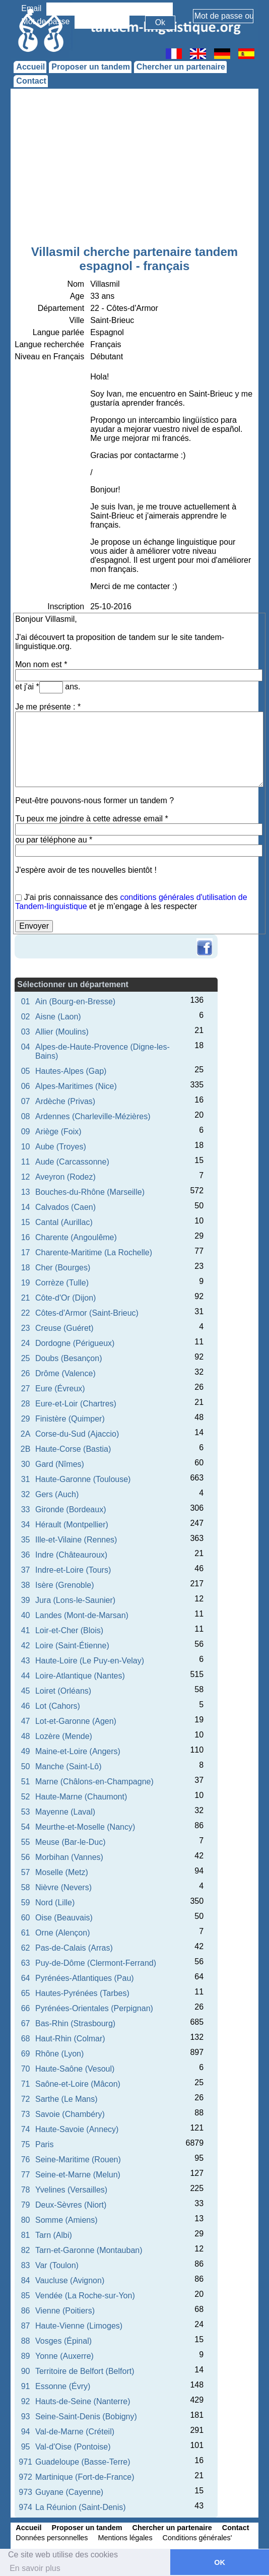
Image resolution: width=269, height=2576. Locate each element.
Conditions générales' (197, 2538)
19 (25, 1282)
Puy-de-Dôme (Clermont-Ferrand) (95, 1963)
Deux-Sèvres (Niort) (70, 2205)
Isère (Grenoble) (64, 1585)
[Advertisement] (134, 169)
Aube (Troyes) (60, 1146)
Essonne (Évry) (62, 2386)
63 (25, 1963)
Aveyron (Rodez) (65, 1177)
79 (25, 2205)
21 (25, 1298)
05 (25, 1071)
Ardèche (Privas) (65, 1101)
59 (25, 1902)
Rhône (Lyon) (59, 2053)
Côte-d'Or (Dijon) (65, 1298)
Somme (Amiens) (66, 2220)
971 (25, 2462)
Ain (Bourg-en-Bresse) (75, 1001)
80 (25, 2220)
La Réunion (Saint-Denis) (80, 2507)
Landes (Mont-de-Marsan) (81, 1615)
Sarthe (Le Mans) (66, 2099)
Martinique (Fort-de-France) (84, 2477)
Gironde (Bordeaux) (70, 1509)
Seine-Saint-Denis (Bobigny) (86, 2416)
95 (25, 2446)
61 (25, 1932)
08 (25, 1116)
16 (25, 1237)
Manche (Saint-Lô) (68, 1766)
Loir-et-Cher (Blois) (69, 1630)
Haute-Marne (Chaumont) (81, 1796)
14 (25, 1207)
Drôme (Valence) (65, 1373)
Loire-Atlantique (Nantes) (80, 1675)
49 (25, 1751)
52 (25, 1796)
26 (25, 1373)
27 (25, 1388)
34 (25, 1524)
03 (25, 1031)
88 (25, 2341)
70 (25, 2069)
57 (25, 1872)
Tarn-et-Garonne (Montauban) (89, 2250)
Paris (44, 2144)
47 (25, 1721)
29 (25, 1418)
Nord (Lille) (55, 1902)
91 (25, 2386)
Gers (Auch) (57, 1494)
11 (25, 1161)
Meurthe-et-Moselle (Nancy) (85, 1827)
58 (25, 1887)
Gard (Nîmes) (59, 1464)
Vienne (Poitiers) (65, 2310)
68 (25, 2038)
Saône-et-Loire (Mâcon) (77, 2084)
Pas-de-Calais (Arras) (74, 1948)
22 (25, 1313)
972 (25, 2477)
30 (25, 1464)
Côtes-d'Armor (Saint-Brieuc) (87, 1313)
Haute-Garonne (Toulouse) (82, 1479)
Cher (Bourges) (62, 1267)
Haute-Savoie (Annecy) (76, 2129)
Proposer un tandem (90, 66)
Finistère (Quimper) (70, 1418)
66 (25, 2008)
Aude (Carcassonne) (72, 1161)
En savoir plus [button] (35, 2568)
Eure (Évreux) (60, 1388)
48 (25, 1736)
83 (25, 2265)
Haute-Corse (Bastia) (73, 1449)
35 (25, 1539)
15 (25, 1222)
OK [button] (219, 2562)
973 (25, 2492)
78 (25, 2189)
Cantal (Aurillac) (64, 1222)
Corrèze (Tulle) (62, 1282)
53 (25, 1812)
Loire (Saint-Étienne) (72, 1645)
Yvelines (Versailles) (71, 2189)
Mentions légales (125, 2538)
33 (25, 1509)
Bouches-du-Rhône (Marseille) (90, 1192)
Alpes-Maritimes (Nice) (76, 1086)
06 (25, 1086)
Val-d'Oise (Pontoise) (72, 2446)
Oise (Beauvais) (64, 1917)
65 (25, 1993)
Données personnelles (52, 2538)
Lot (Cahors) (57, 1706)
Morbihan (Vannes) (69, 1857)
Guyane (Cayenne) (69, 2492)
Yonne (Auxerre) (64, 2356)
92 (25, 2401)
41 (25, 1630)
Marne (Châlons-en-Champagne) (94, 1781)
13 (25, 1192)
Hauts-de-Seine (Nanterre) (82, 2401)
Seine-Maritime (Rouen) (78, 2159)
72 (25, 2099)
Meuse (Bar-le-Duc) (70, 1842)
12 (25, 1177)
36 (25, 1555)
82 (25, 2250)
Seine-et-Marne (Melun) (77, 2174)
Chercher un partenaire (181, 66)
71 (25, 2084)
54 (25, 1827)
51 (25, 1781)
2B (26, 1449)
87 (25, 2326)
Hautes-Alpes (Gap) (70, 1071)
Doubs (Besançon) (68, 1358)
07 (25, 1101)
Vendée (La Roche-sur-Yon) (85, 2295)
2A (26, 1434)
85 (25, 2295)
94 (25, 2431)
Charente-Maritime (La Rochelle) (93, 1252)
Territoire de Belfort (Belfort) (84, 2371)
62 (25, 1948)
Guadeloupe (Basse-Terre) (82, 2462)
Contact (31, 81)
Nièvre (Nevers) (63, 1887)
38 (25, 1585)
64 (25, 1978)
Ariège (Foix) (58, 1131)
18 (25, 1267)
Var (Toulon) (57, 2265)
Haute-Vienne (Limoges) (78, 2326)
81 (25, 2235)
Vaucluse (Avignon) (69, 2280)
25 (25, 1358)
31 (25, 1479)
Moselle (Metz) (61, 1872)
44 (25, 1675)
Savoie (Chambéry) (70, 2114)
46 (25, 1706)
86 (25, 2310)
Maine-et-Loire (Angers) (77, 1751)
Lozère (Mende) (63, 1736)
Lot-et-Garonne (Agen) (75, 1721)
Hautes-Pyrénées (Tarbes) (82, 1993)
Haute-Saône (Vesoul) (74, 2069)
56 (25, 1857)
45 (25, 1691)
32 (25, 1494)
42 (25, 1645)
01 (25, 1001)
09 (25, 1131)
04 (25, 1047)
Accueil (30, 66)
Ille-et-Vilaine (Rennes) (76, 1539)
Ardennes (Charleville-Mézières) (93, 1116)
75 (25, 2144)
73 (25, 2114)
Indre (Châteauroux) (71, 1555)
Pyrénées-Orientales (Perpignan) (94, 2008)
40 (25, 1615)
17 (25, 1252)
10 (25, 1146)
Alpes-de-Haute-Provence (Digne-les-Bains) (102, 1051)
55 (25, 1842)
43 (25, 1660)
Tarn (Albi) (53, 2235)
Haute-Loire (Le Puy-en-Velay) (89, 1660)
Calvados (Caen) (65, 1207)
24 (25, 1343)
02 (25, 1016)
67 (25, 2023)
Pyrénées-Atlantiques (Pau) (84, 1978)
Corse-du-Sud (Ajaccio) (77, 1434)
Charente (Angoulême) (76, 1237)
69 (25, 2053)
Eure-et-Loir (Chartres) (75, 1403)
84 (25, 2280)
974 (25, 2507)
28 (25, 1403)
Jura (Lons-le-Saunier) (75, 1600)
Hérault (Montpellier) (71, 1524)
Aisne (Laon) (58, 1016)
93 (25, 2416)
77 (25, 2174)
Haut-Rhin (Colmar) (70, 2038)
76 (25, 2159)
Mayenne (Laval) (65, 1812)
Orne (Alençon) (62, 1932)
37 (25, 1570)
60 (25, 1917)
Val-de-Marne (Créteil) (74, 2431)
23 (25, 1328)
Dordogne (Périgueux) (74, 1343)
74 (25, 2129)
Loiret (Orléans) (63, 1691)
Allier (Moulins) (62, 1031)
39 (25, 1600)
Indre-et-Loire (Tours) (73, 1570)
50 (25, 1766)
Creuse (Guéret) (64, 1328)
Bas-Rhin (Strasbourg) (75, 2023)
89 (25, 2356)
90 (25, 2371)
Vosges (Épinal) (63, 2341)
